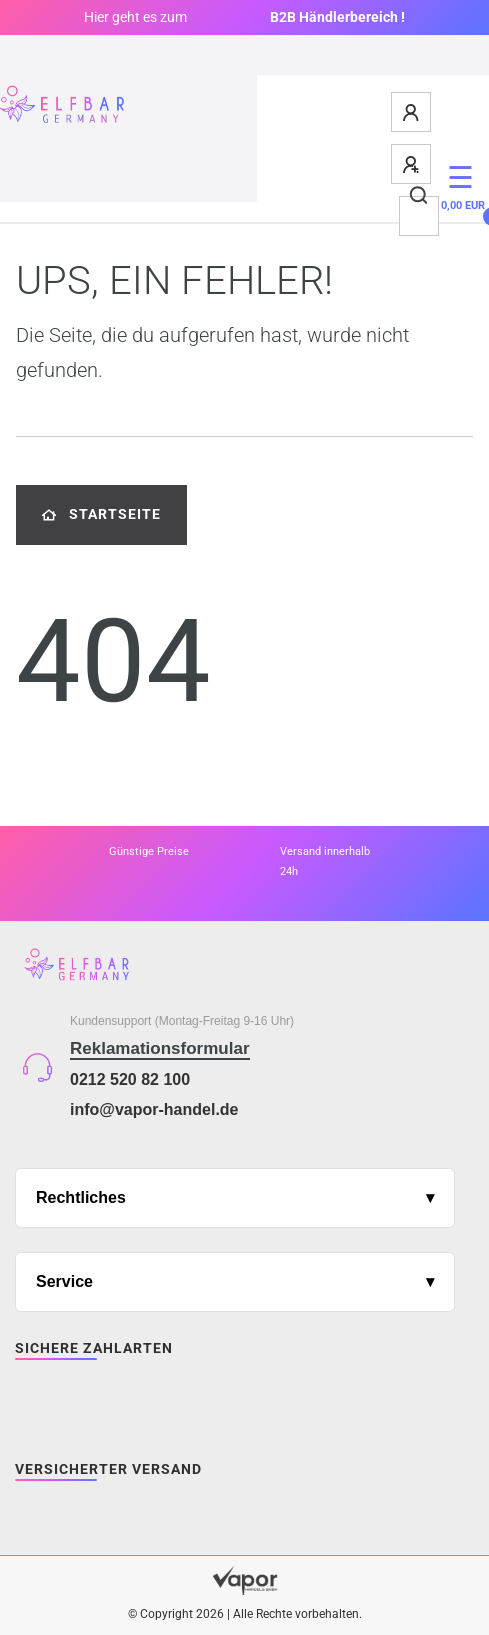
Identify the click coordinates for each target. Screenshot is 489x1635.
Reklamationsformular (160, 1048)
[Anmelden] (412, 112)
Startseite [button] (101, 514)
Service (64, 1281)
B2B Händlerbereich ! (337, 17)
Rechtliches (81, 1197)
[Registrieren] (412, 164)
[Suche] (419, 196)
